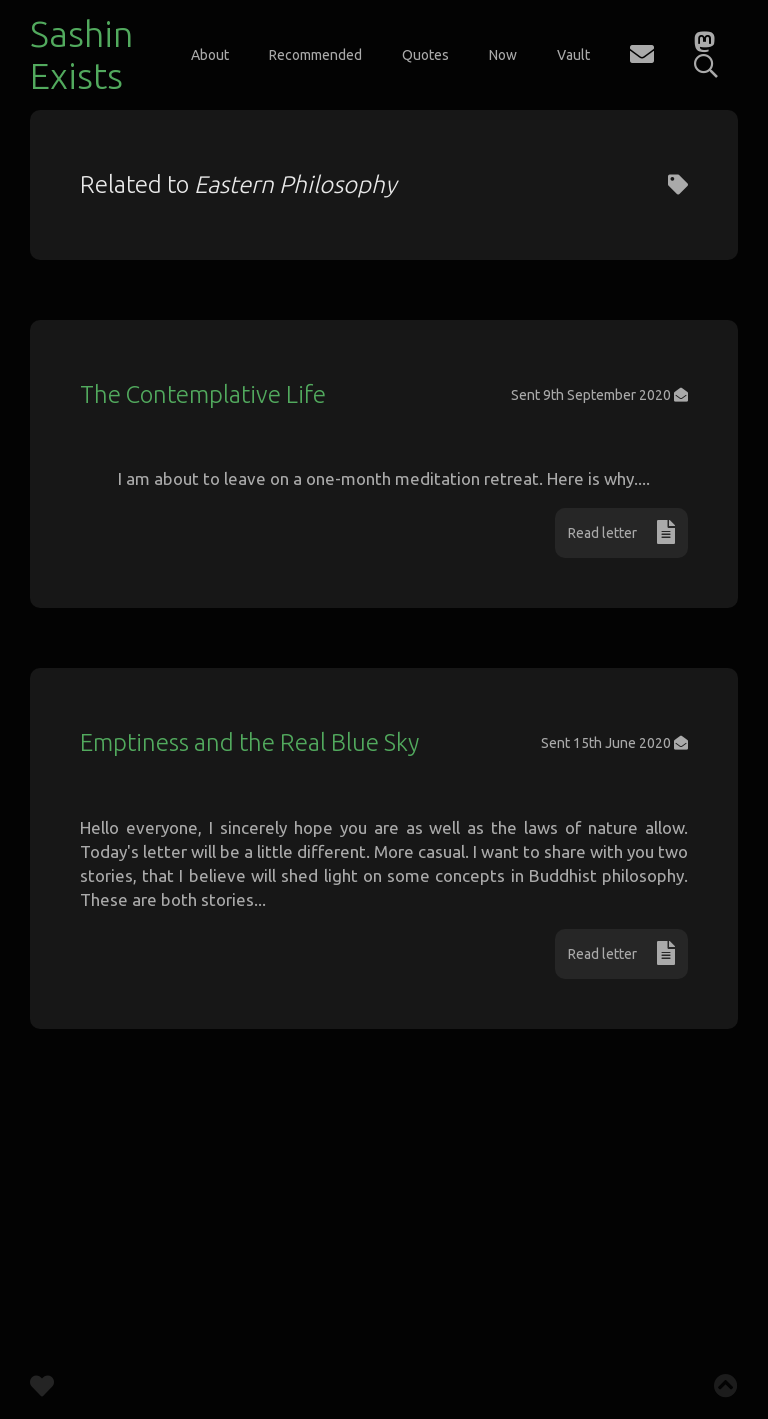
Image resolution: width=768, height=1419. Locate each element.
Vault (573, 55)
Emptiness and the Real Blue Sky (249, 893)
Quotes (425, 55)
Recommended (315, 55)
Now (503, 55)
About (210, 55)
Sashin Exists (81, 54)
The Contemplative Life (203, 394)
